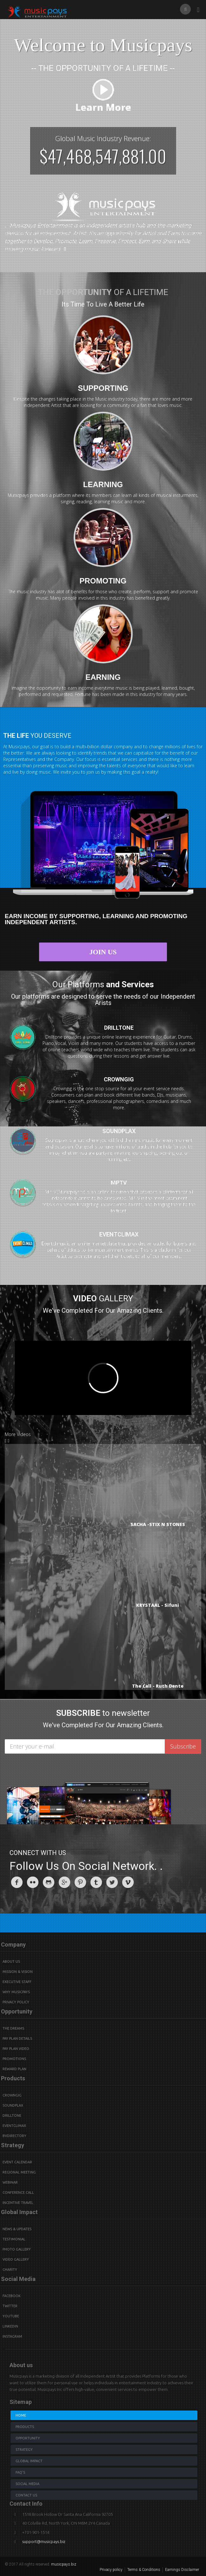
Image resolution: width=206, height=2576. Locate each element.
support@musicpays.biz (43, 2541)
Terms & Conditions (143, 2569)
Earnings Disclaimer (182, 2569)
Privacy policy (111, 2569)
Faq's (20, 2472)
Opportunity (28, 2438)
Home (21, 2415)
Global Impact (29, 2461)
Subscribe (183, 1746)
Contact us (26, 2495)
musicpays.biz (63, 2564)
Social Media (27, 2484)
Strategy (24, 2449)
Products (25, 2427)
